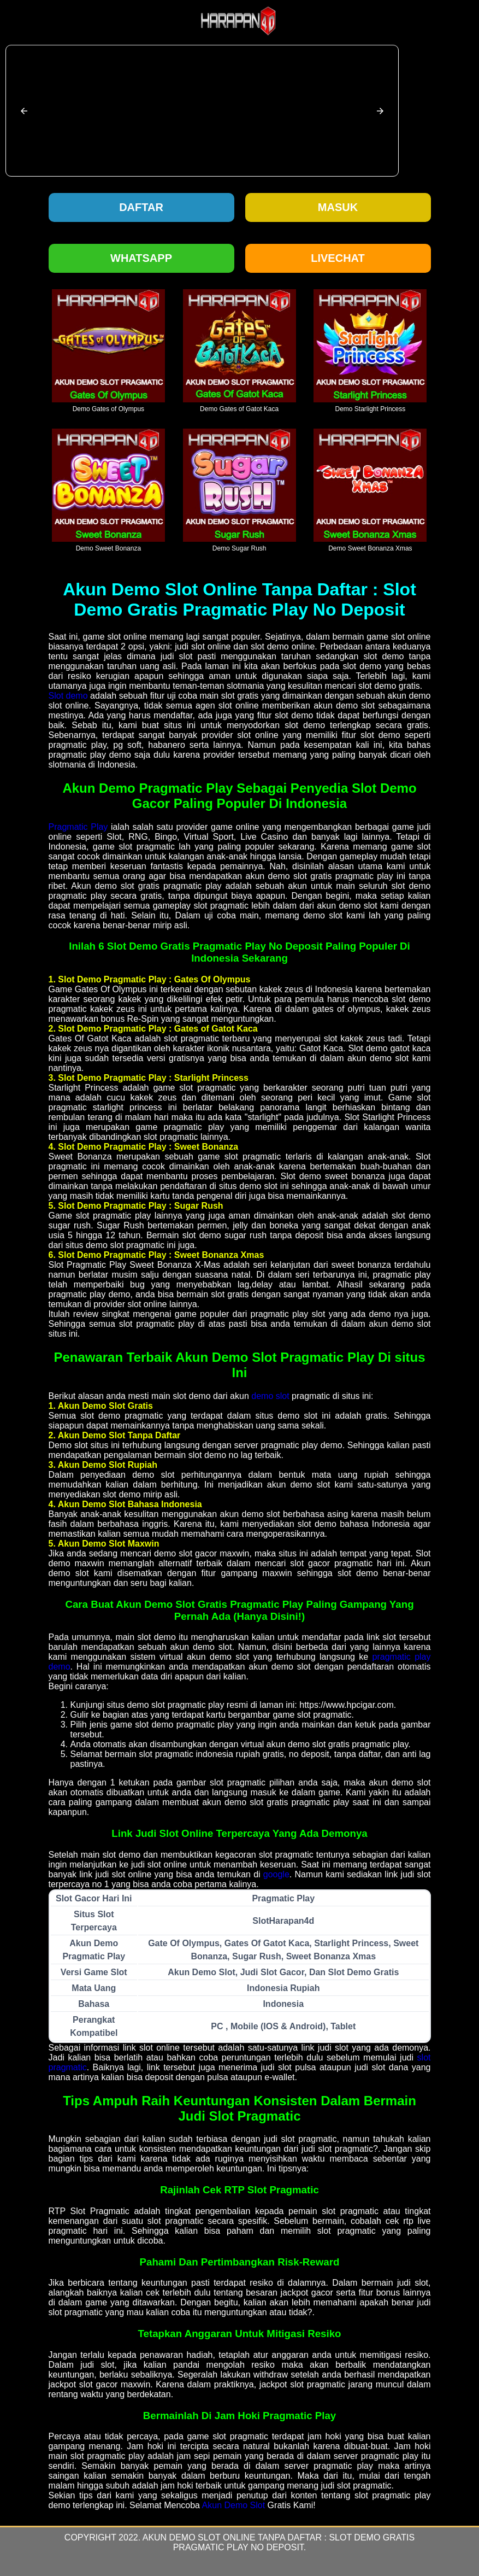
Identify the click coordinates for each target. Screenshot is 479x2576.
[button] (24, 111)
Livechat (338, 258)
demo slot (270, 1396)
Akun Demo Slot (233, 2505)
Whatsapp (141, 258)
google (276, 1874)
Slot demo (68, 695)
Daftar (141, 207)
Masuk (338, 207)
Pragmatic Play (78, 827)
